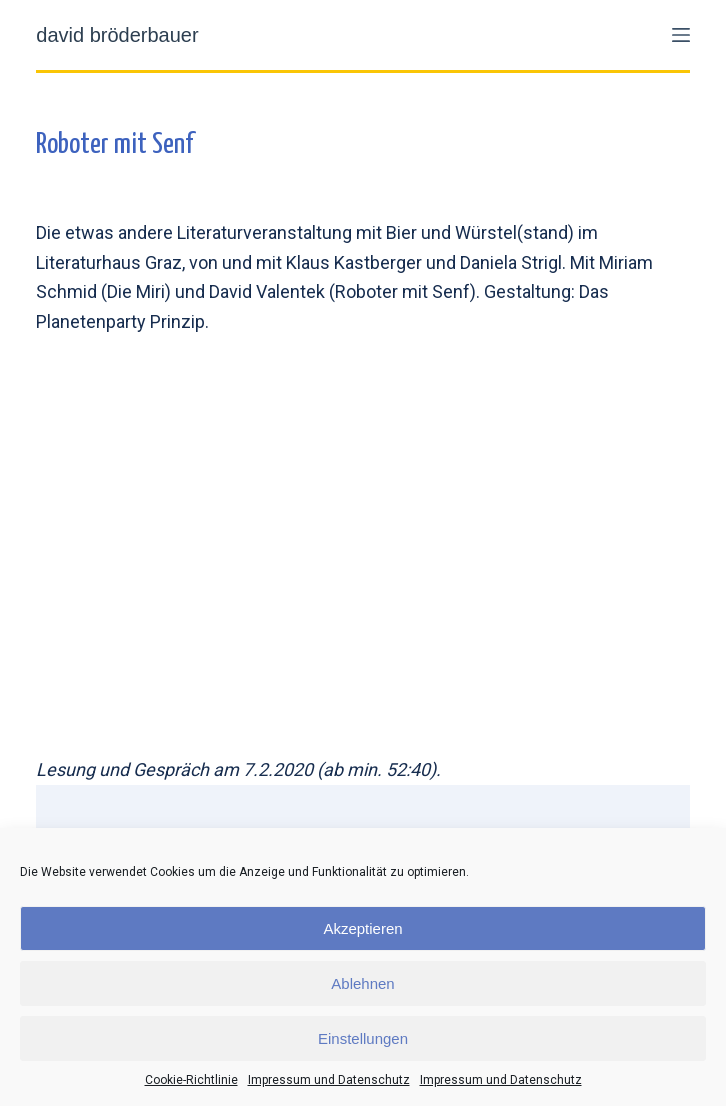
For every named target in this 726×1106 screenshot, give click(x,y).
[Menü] (681, 35)
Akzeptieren (362, 928)
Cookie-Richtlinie (191, 1080)
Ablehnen (362, 983)
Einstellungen (363, 1038)
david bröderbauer (117, 35)
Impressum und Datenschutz (329, 1080)
